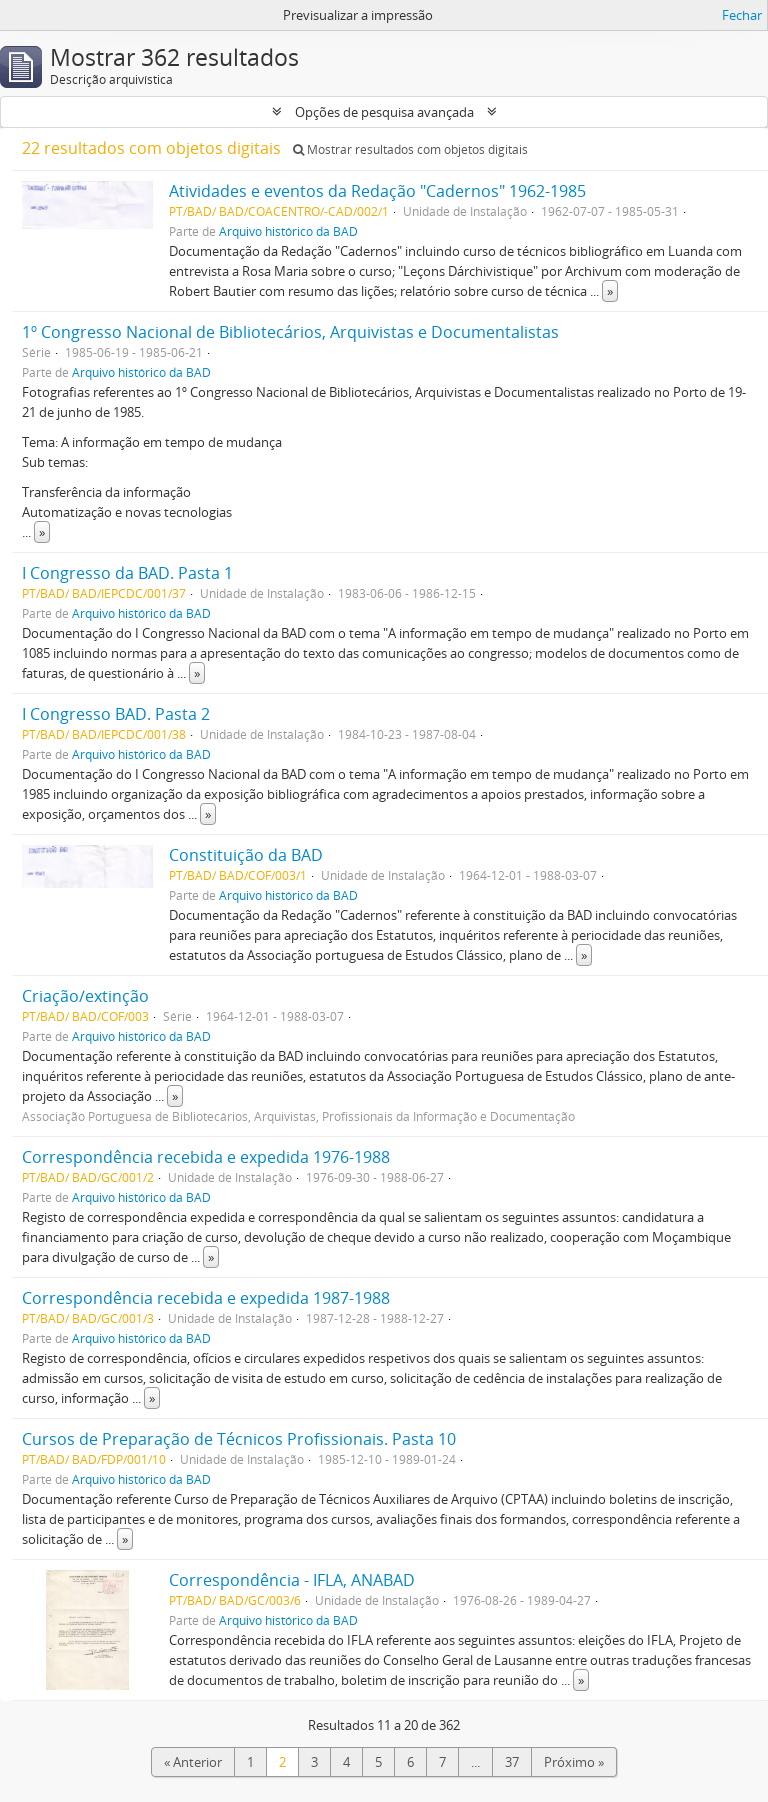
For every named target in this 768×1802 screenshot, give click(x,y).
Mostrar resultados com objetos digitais (410, 149)
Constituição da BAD (246, 855)
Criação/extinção (85, 996)
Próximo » (574, 1762)
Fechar (742, 15)
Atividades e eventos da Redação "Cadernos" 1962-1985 (377, 191)
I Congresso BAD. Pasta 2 (116, 714)
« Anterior (193, 1762)
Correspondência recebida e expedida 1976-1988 (206, 1157)
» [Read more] (610, 291)
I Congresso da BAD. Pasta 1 (127, 573)
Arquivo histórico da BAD (288, 231)
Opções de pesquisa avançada (384, 112)
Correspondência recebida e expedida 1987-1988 (206, 1298)
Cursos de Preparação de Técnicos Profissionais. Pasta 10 (239, 1439)
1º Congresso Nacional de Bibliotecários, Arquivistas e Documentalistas (290, 332)
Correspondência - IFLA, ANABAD (292, 1580)
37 (512, 1762)
